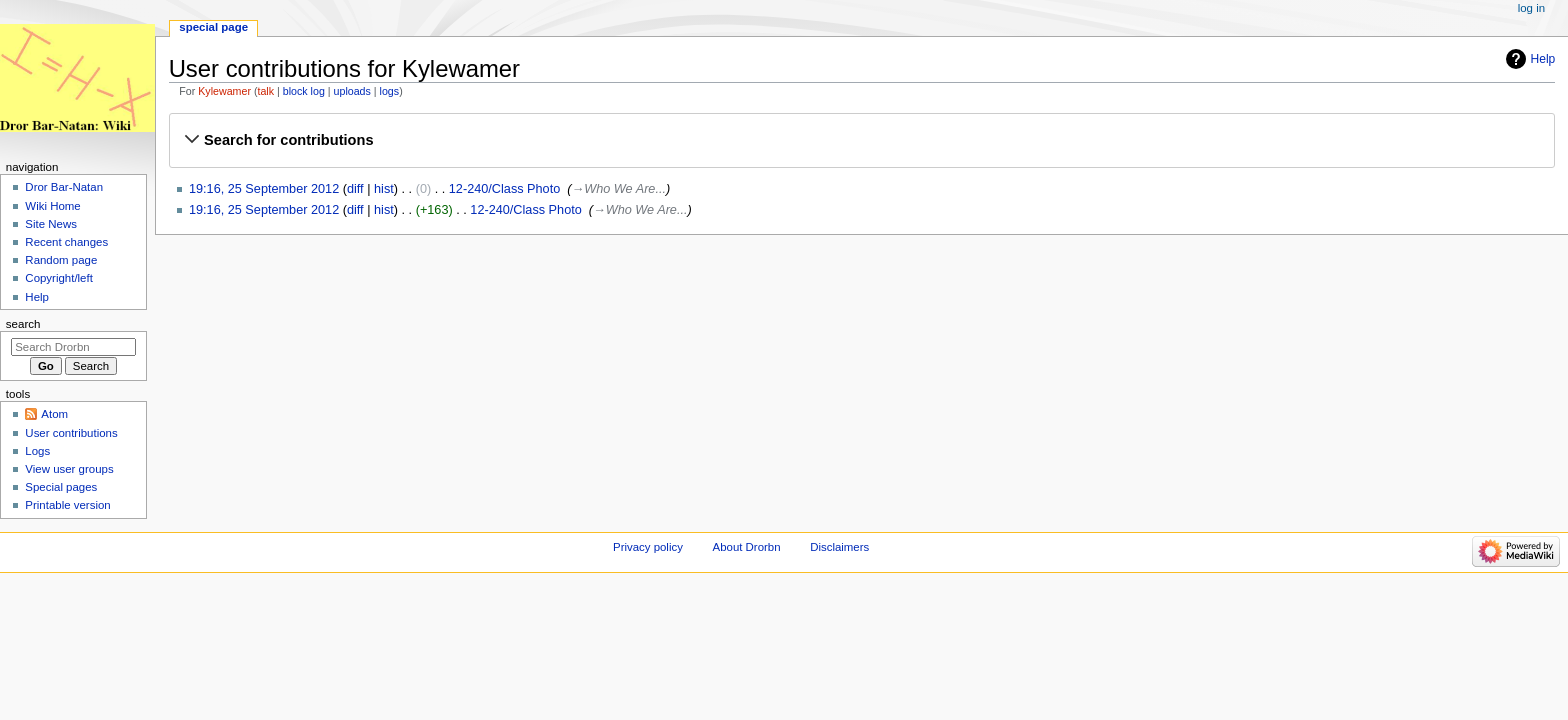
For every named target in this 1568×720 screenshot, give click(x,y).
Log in (1531, 8)
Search (23, 324)
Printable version (67, 505)
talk (265, 91)
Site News (51, 224)
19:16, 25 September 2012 (264, 189)
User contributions (71, 433)
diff (355, 189)
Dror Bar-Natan (64, 187)
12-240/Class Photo (504, 189)
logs (390, 91)
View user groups (69, 469)
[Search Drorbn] (73, 347)
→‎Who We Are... (619, 189)
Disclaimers (839, 547)
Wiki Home (52, 206)
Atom (54, 414)
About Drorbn (747, 547)
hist (384, 189)
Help (1543, 59)
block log (304, 91)
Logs (37, 451)
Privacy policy (648, 547)
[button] (861, 140)
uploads (352, 91)
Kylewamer (224, 91)
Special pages (61, 487)
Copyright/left (58, 278)
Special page (213, 27)
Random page (61, 260)
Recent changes (66, 242)
